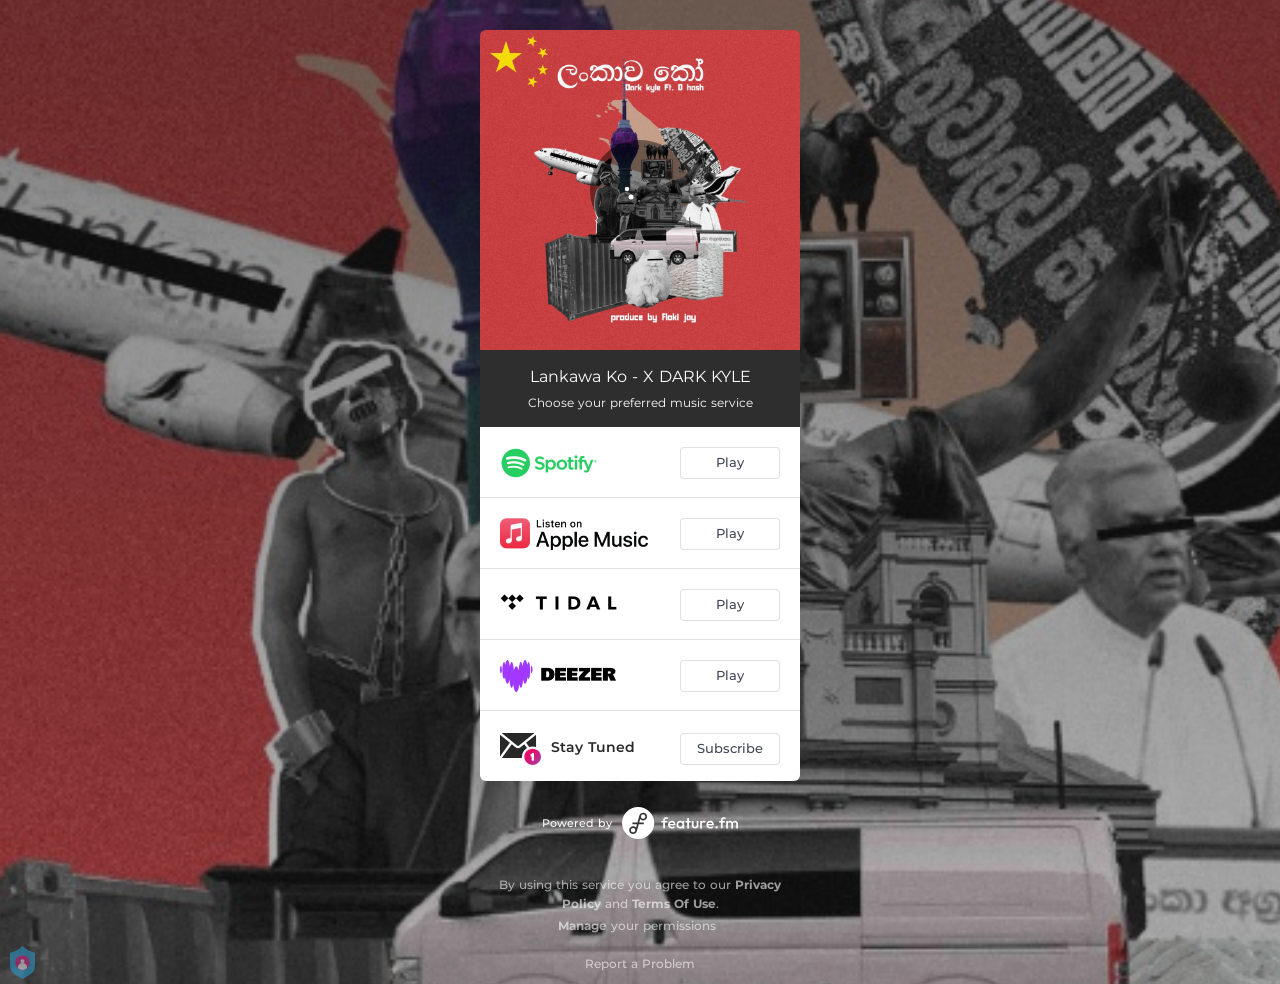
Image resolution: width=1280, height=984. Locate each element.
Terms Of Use (674, 903)
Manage (582, 925)
